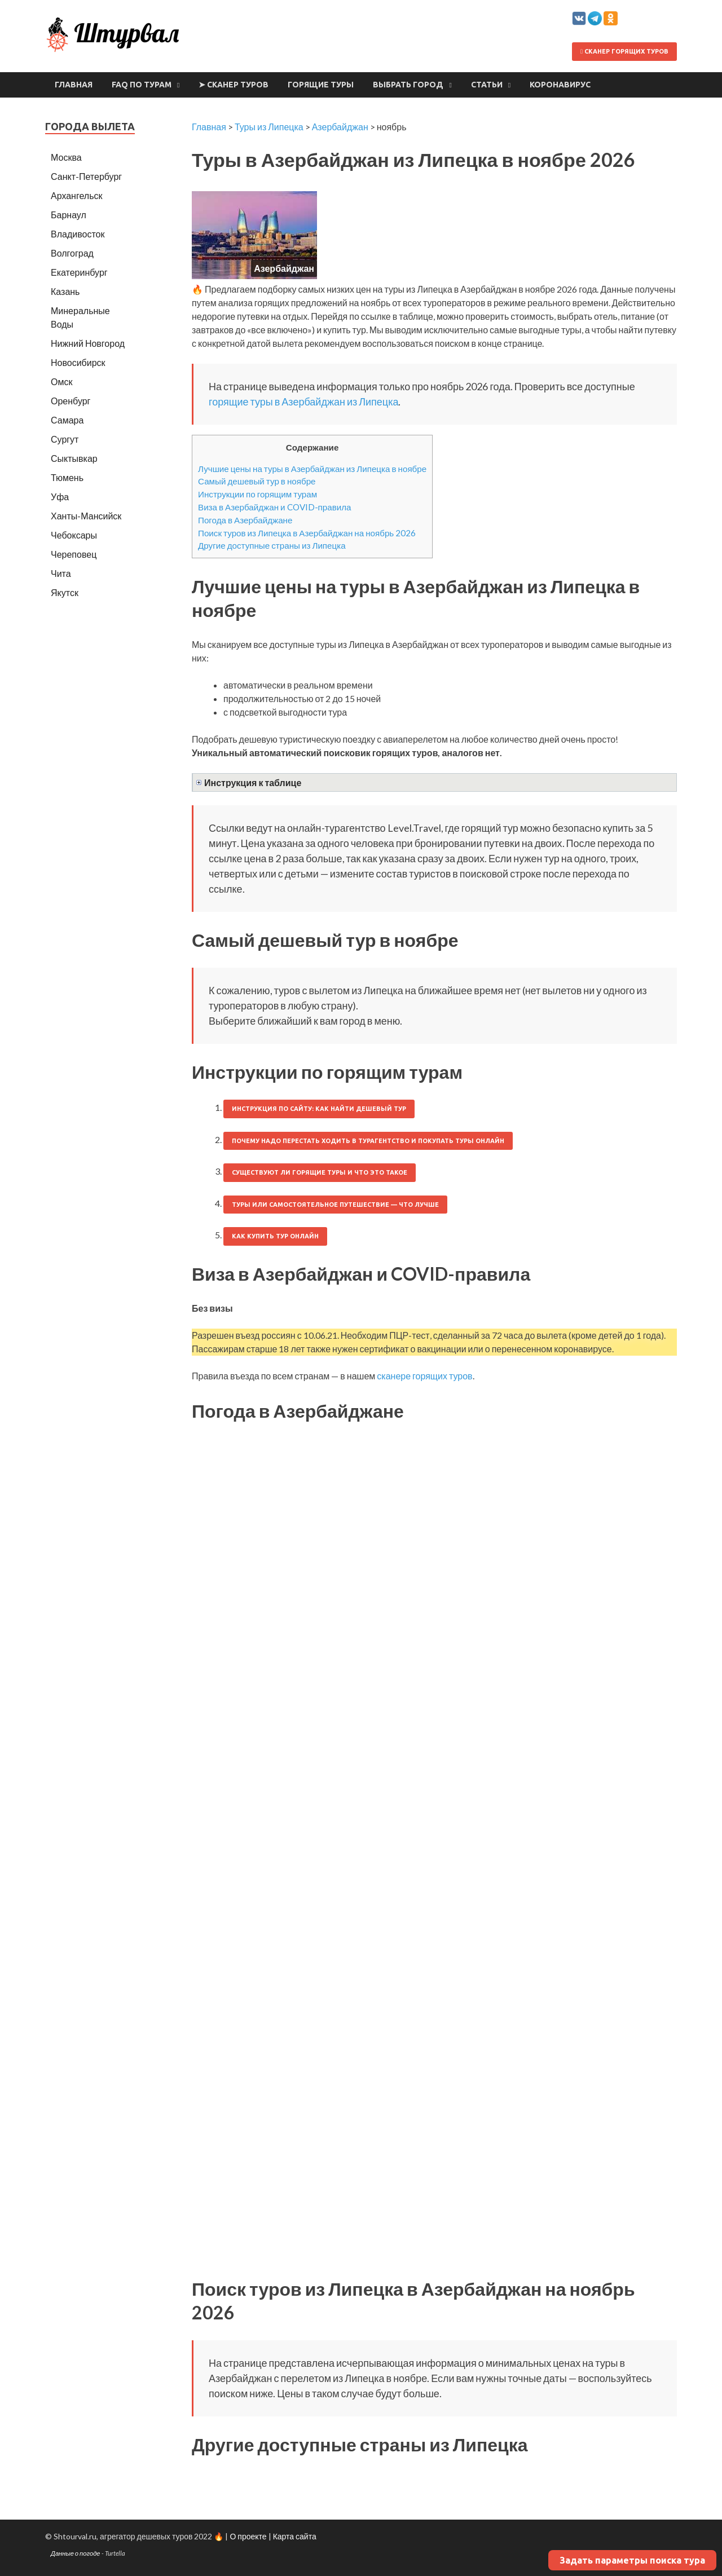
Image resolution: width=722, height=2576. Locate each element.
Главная (74, 84)
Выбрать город (408, 84)
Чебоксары (74, 535)
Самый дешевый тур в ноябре (257, 481)
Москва (66, 157)
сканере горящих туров (424, 1375)
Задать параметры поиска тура (632, 2560)
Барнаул (68, 214)
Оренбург (70, 400)
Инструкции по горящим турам (257, 494)
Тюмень (67, 477)
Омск (61, 381)
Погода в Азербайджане (245, 520)
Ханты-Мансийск (86, 515)
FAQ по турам (141, 84)
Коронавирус (560, 84)
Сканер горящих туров (624, 51)
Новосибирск (78, 362)
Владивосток (77, 233)
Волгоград (72, 253)
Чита (61, 573)
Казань (65, 291)
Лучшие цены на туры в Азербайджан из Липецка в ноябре (312, 469)
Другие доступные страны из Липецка (272, 545)
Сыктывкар (74, 458)
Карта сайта (294, 2536)
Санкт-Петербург (86, 176)
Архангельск (76, 195)
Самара (67, 419)
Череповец (73, 554)
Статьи (487, 84)
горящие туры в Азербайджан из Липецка (303, 401)
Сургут (64, 439)
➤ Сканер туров (233, 84)
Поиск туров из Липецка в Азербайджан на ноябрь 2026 (307, 533)
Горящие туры (321, 84)
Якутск (64, 592)
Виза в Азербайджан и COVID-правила (274, 507)
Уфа (60, 496)
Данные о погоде (75, 2553)
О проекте (248, 2536)
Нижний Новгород (88, 343)
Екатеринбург (79, 272)
